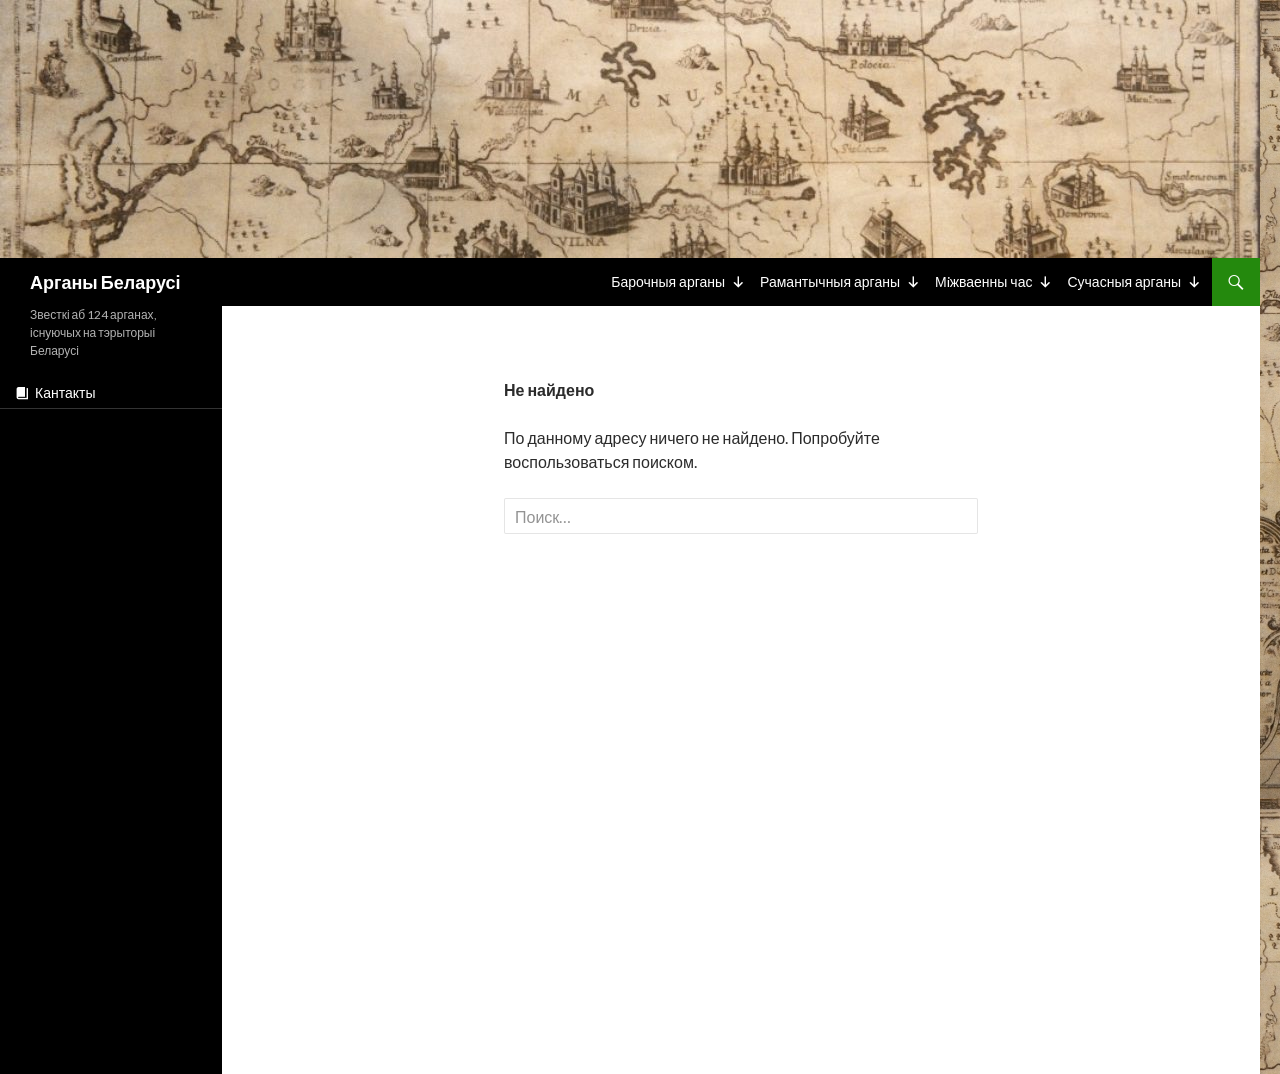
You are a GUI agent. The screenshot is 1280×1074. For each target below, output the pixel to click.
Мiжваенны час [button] (984, 281)
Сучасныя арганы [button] (1124, 281)
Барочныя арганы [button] (668, 281)
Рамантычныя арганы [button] (830, 281)
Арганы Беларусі (105, 282)
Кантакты (65, 392)
